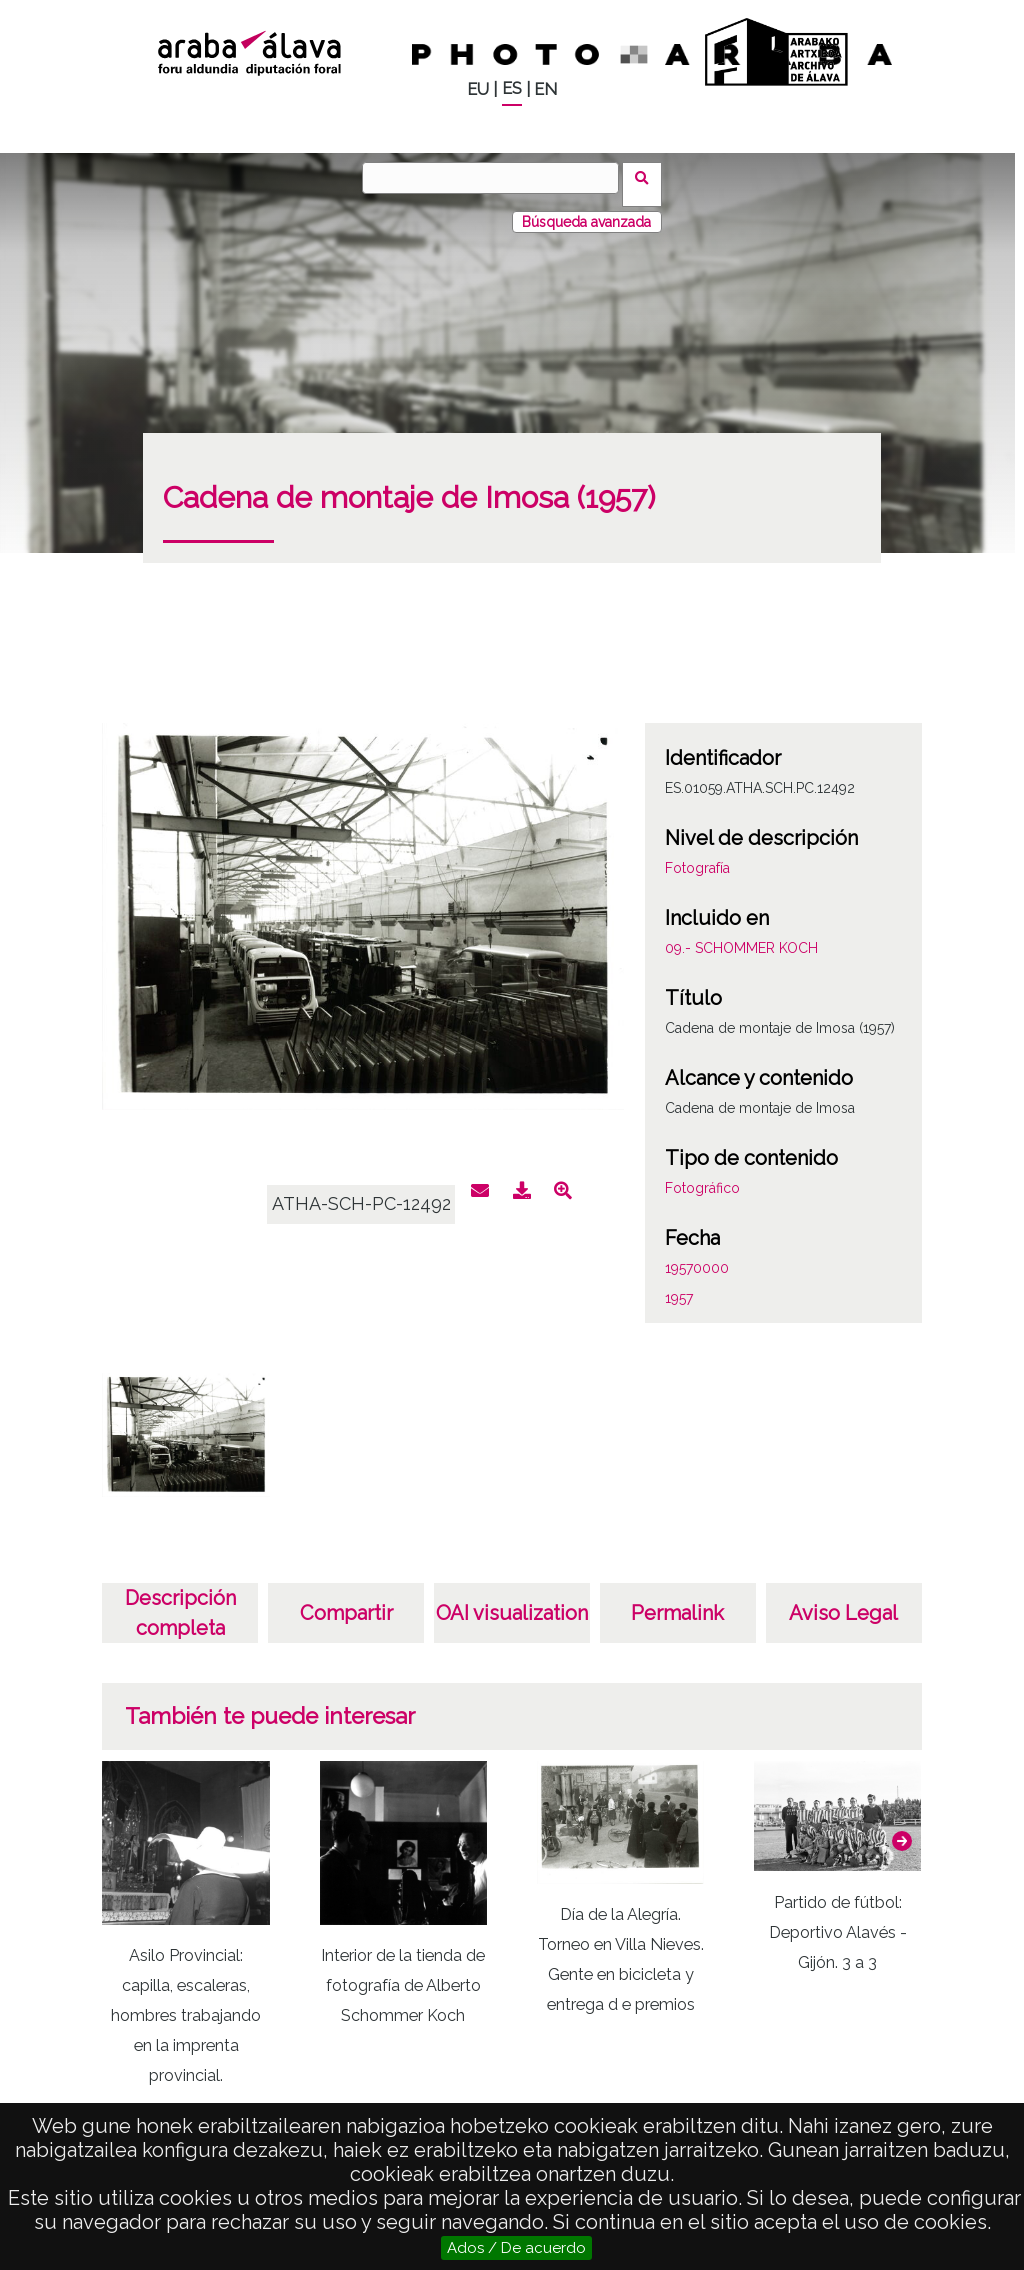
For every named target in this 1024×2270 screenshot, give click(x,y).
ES (512, 88)
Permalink (677, 1600)
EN (545, 89)
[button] (902, 1828)
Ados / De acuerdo (516, 2248)
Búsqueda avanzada (586, 209)
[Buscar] (497, 178)
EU (478, 89)
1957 (679, 1285)
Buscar (648, 177)
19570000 (697, 1255)
